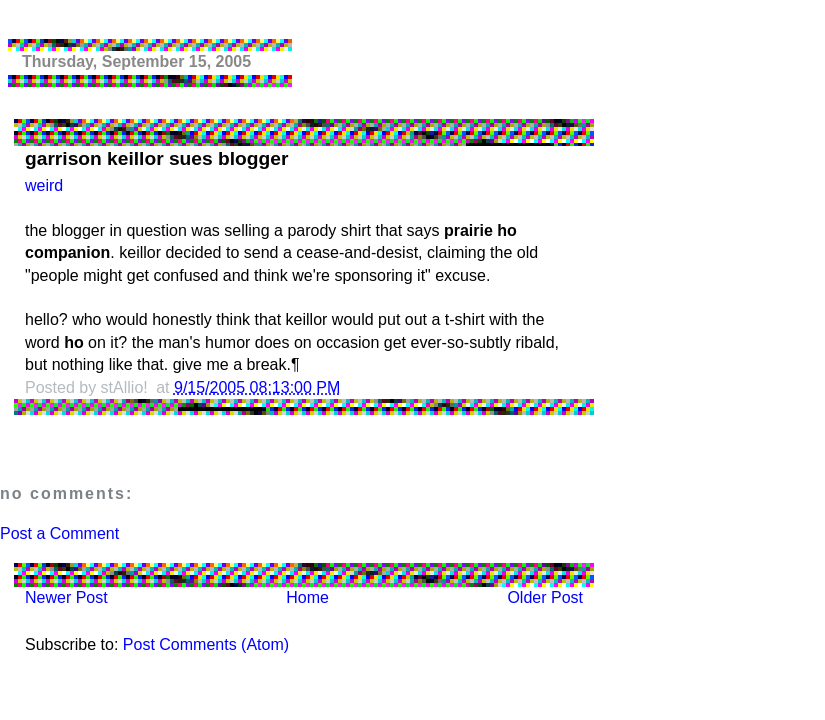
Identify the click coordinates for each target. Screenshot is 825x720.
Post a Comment (59, 533)
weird (44, 185)
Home (307, 597)
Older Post (545, 597)
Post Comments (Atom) (206, 644)
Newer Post (66, 597)
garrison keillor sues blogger (156, 158)
